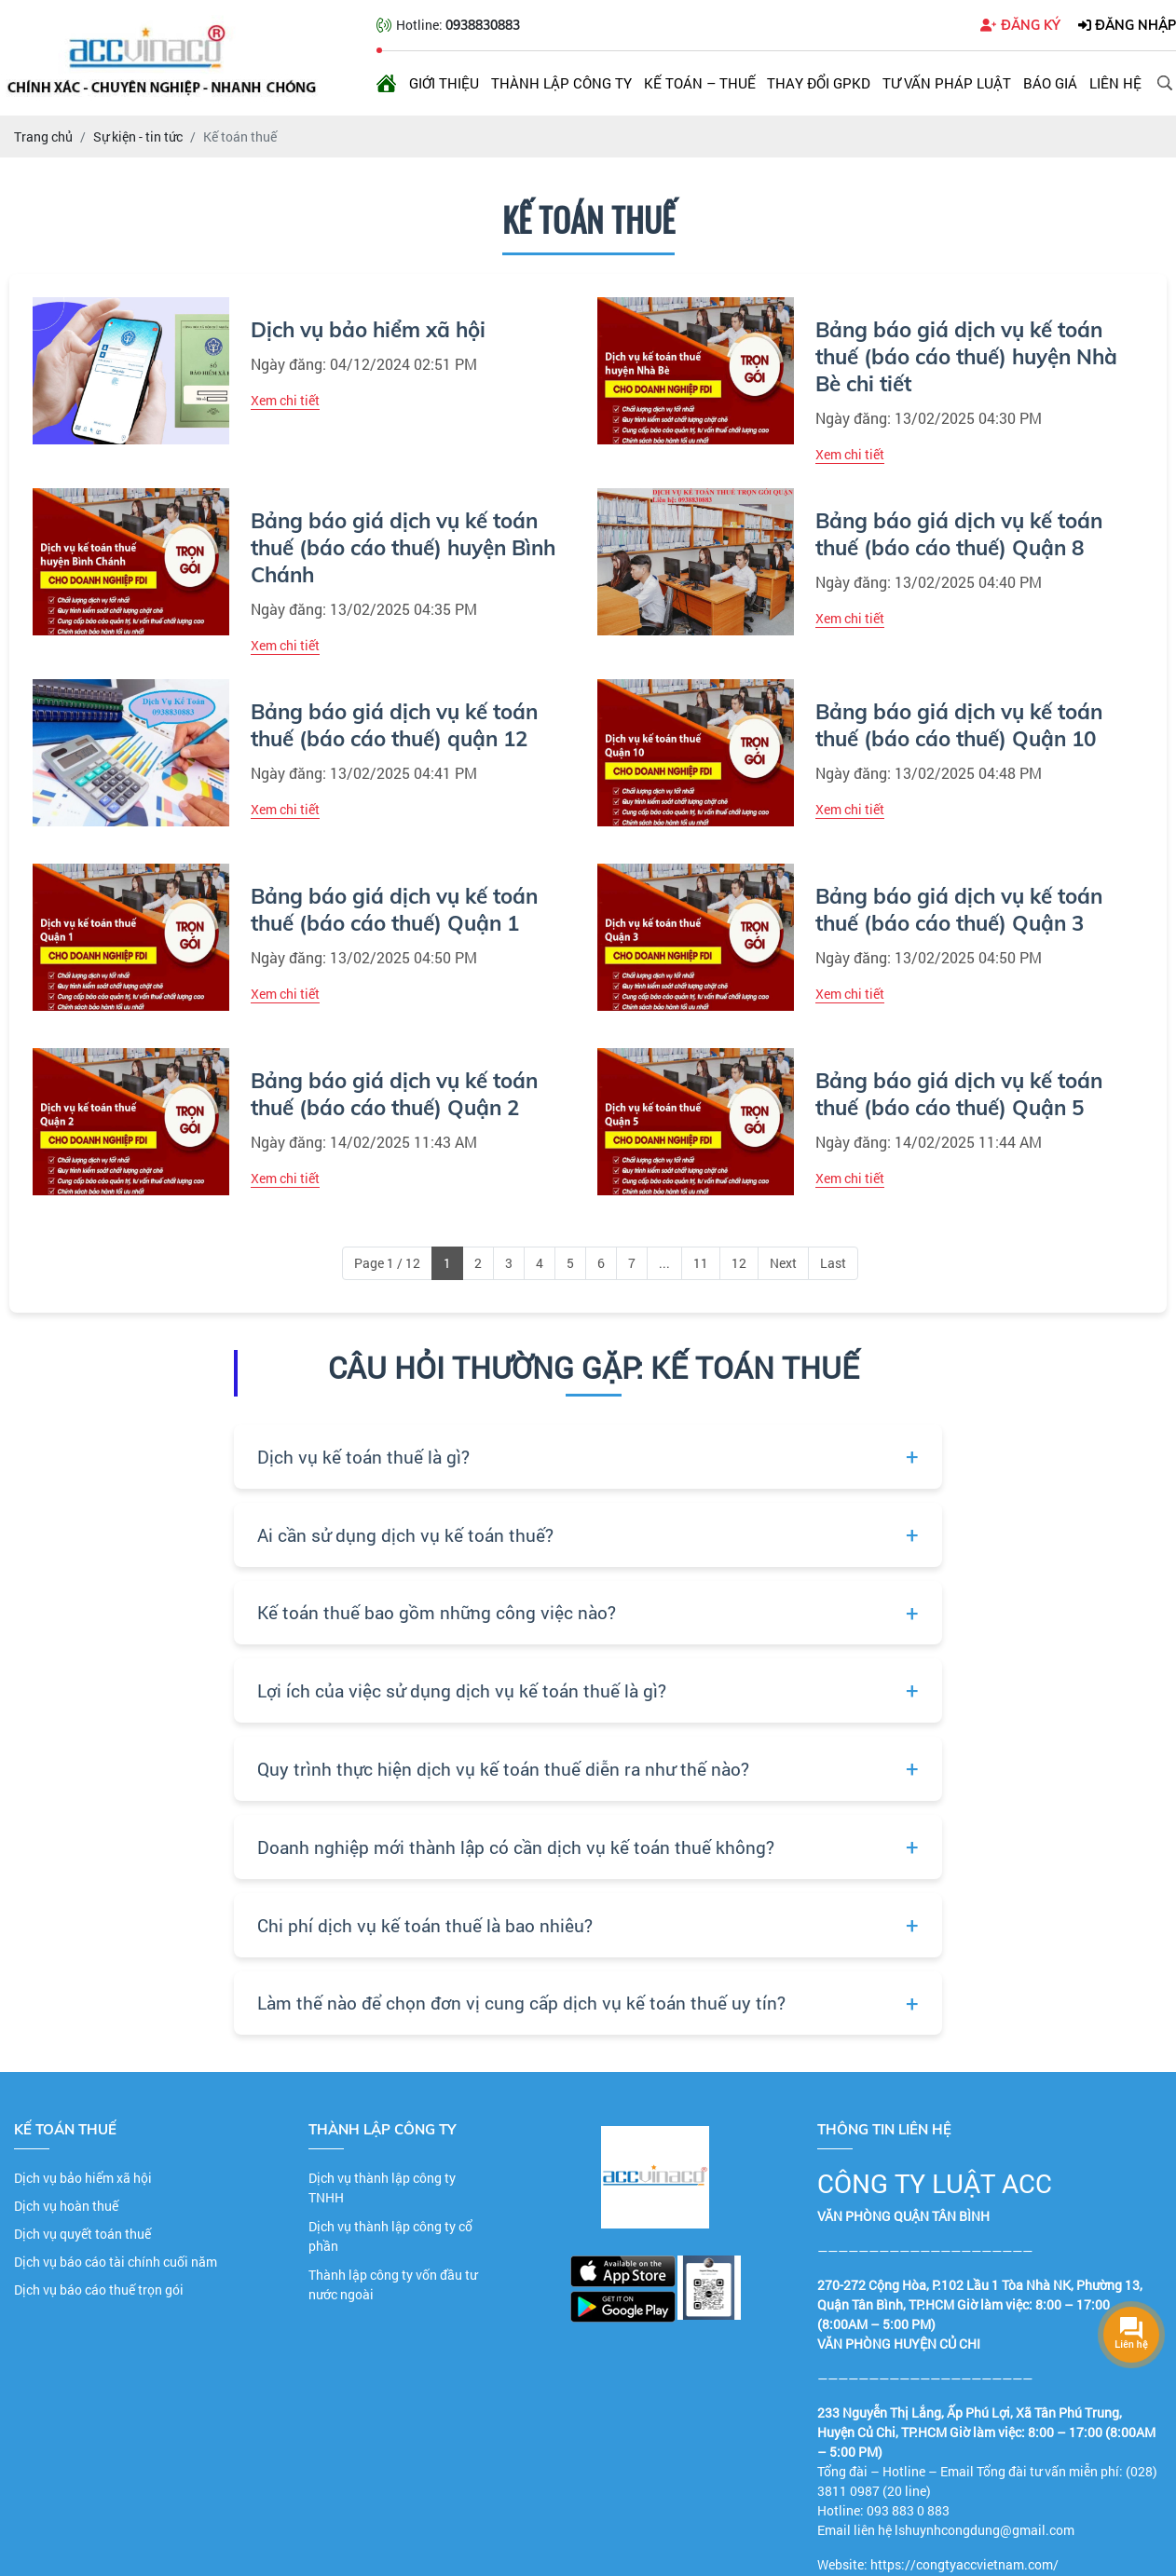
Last (833, 1263)
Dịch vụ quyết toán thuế (82, 2233)
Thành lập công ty (561, 83)
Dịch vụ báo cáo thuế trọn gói (99, 2289)
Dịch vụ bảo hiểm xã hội (83, 2178)
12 (739, 1263)
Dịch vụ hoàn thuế (66, 2206)
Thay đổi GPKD (818, 83)
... (664, 1263)
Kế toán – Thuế (700, 83)
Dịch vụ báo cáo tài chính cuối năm (115, 2261)
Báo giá (1050, 83)
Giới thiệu (444, 83)
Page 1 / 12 (387, 1263)
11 (700, 1263)
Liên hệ (1115, 83)
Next (783, 1263)
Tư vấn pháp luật (946, 83)
